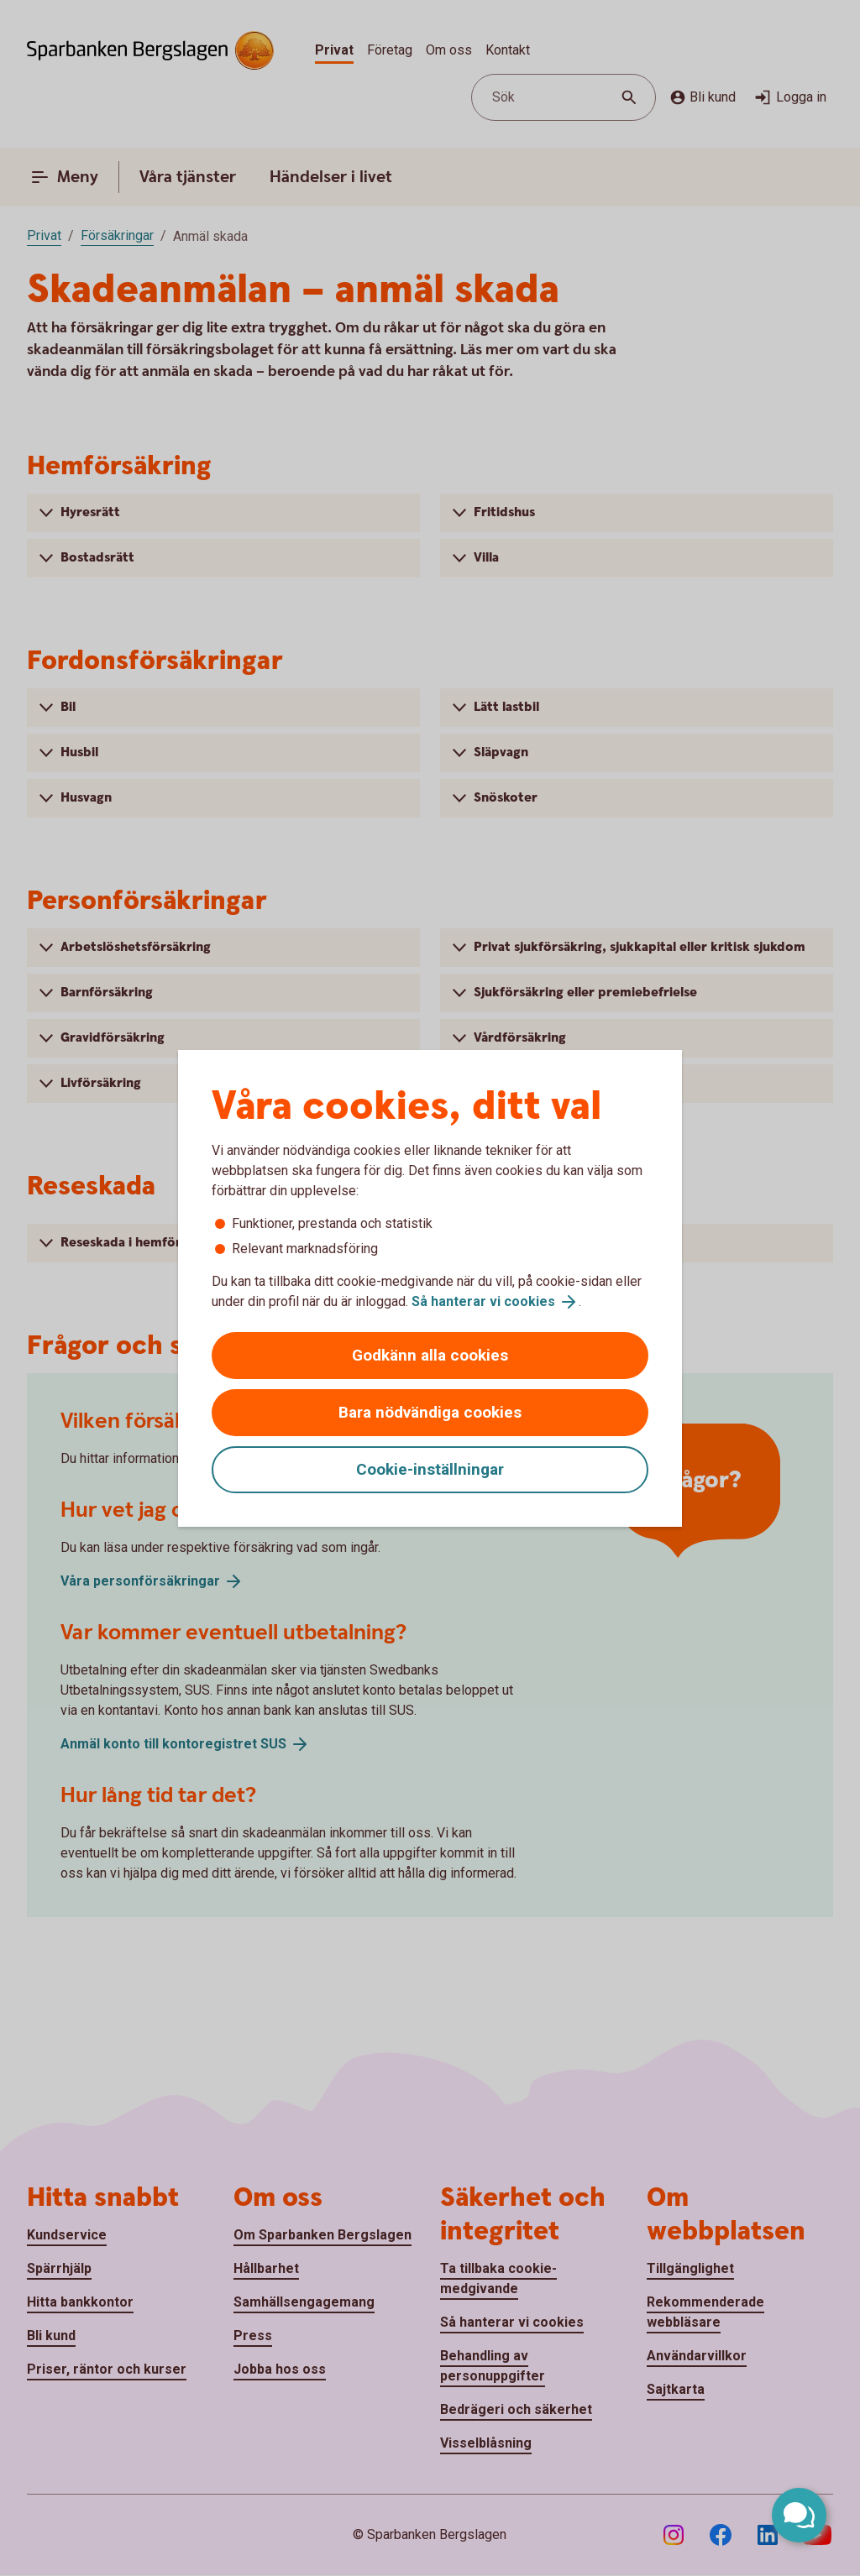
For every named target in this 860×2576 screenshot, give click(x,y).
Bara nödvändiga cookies (430, 1412)
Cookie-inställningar (430, 1469)
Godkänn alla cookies (430, 1355)
